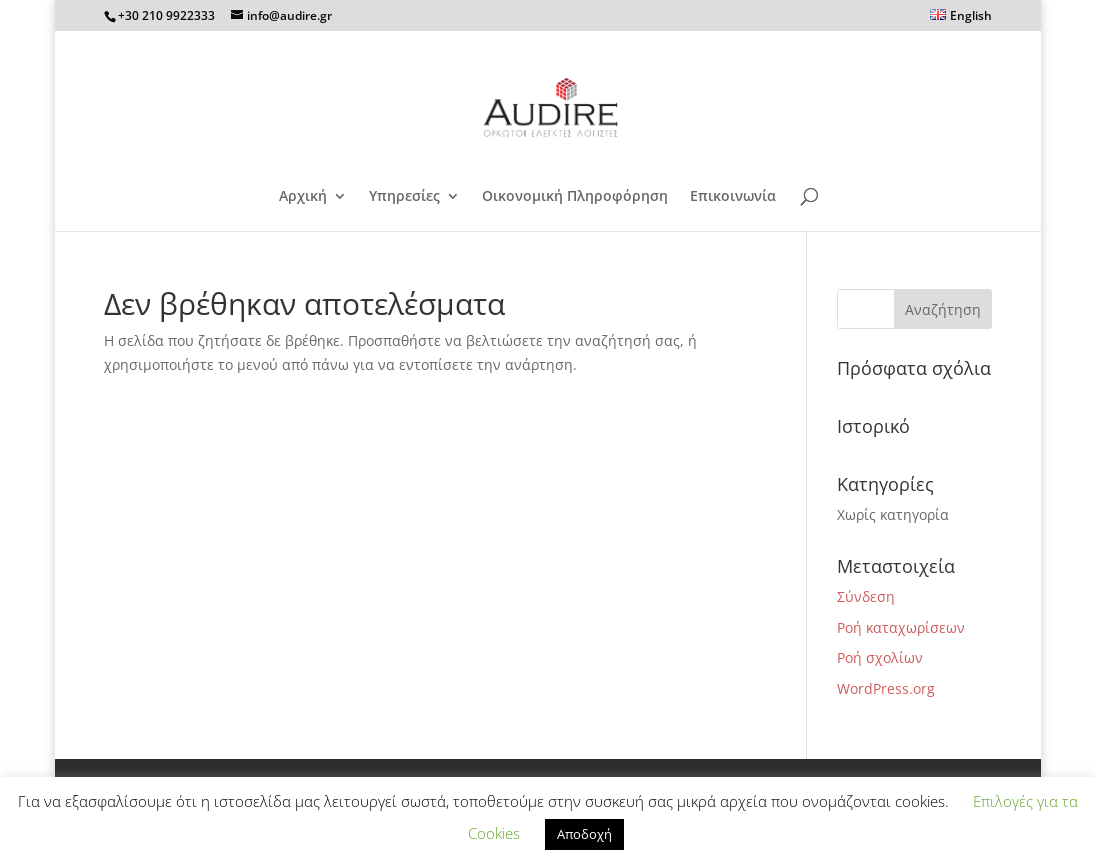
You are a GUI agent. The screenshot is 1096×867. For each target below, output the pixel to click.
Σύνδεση (866, 596)
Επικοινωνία (733, 197)
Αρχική (303, 197)
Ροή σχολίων (880, 657)
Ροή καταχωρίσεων (901, 627)
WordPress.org (886, 688)
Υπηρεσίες (404, 197)
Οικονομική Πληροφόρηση (575, 197)
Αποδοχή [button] (584, 834)
